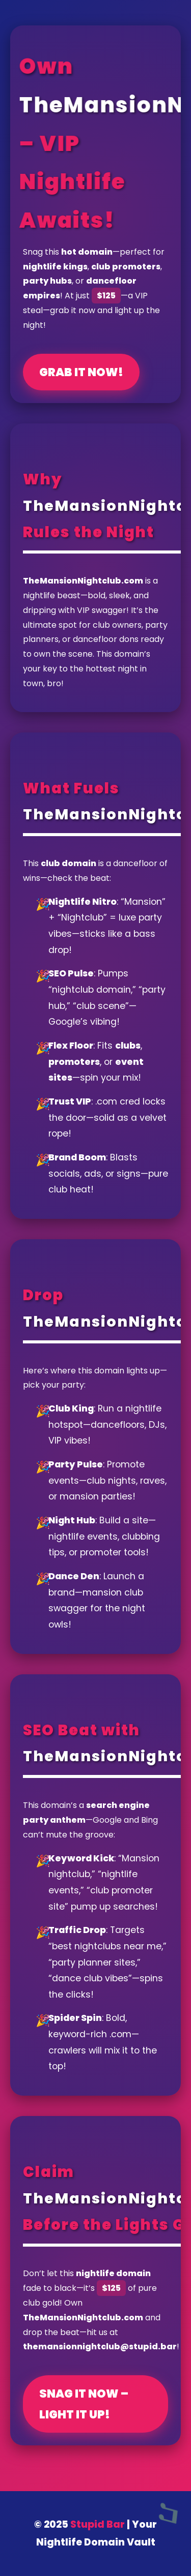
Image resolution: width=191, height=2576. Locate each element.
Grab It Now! (81, 372)
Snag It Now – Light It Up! (83, 2403)
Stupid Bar (97, 2524)
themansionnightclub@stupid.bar (100, 2346)
